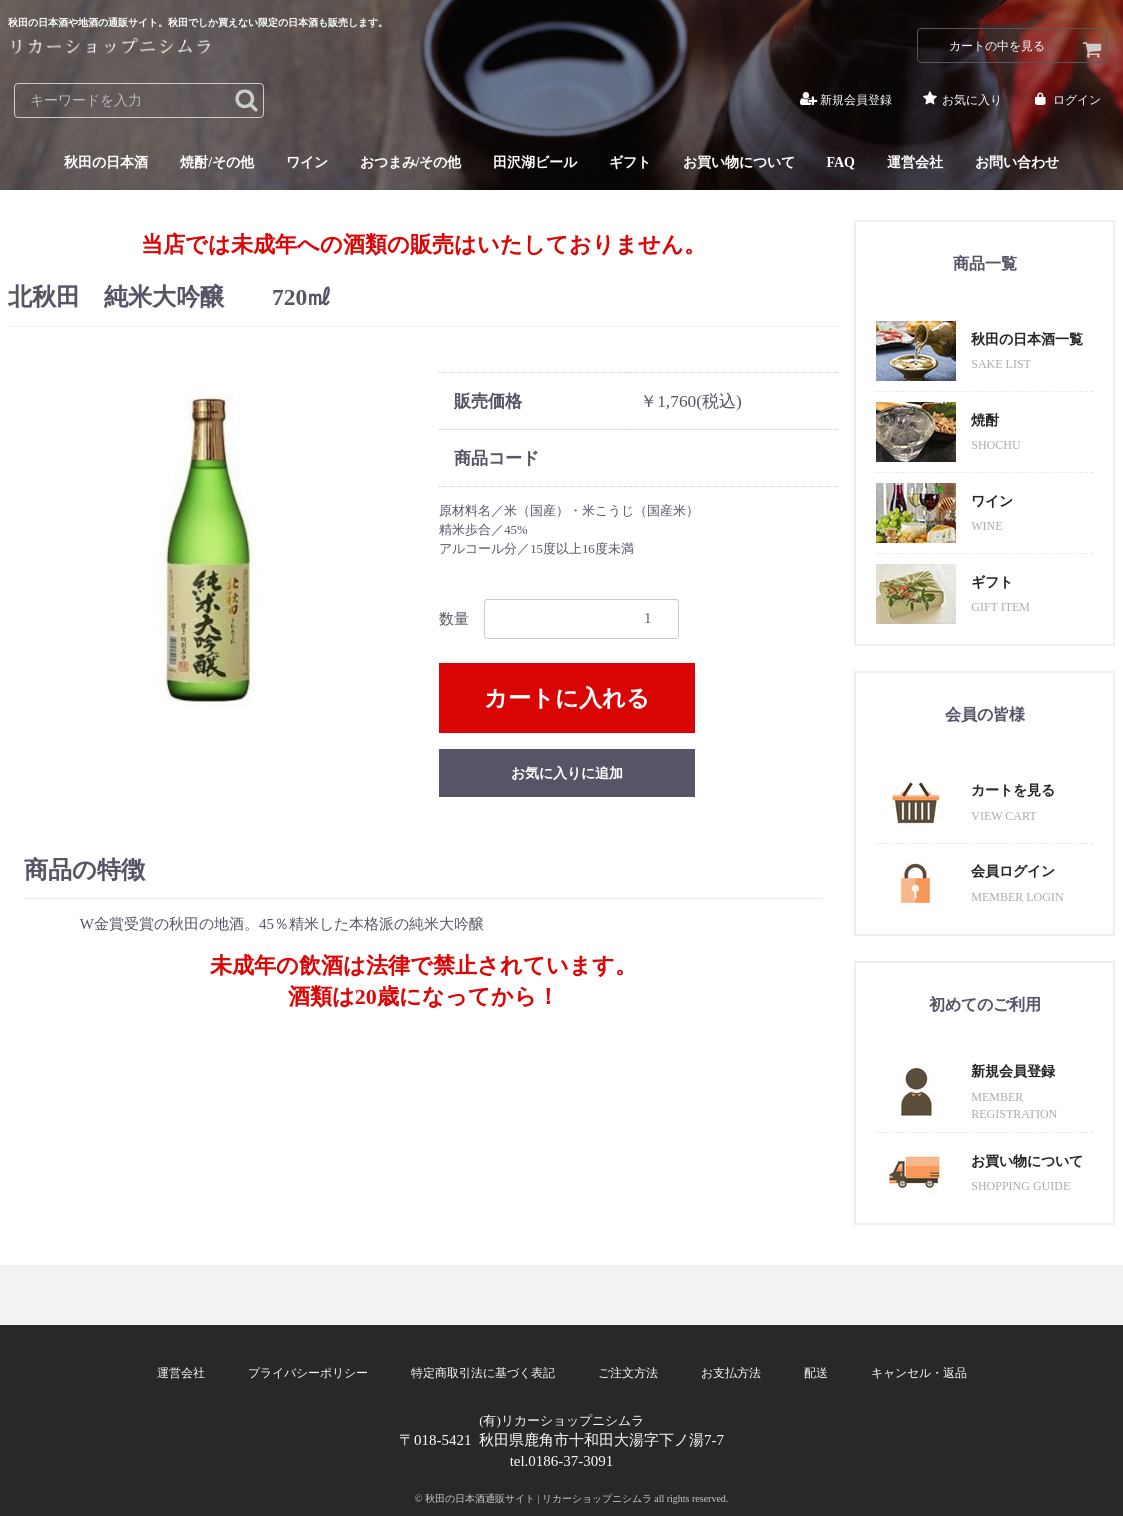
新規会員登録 (844, 101)
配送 (816, 1373)
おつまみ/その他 (411, 164)
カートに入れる (567, 698)
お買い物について (739, 164)
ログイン (1065, 101)
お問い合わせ (1017, 164)
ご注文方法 (628, 1373)
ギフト (630, 164)
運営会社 (915, 164)
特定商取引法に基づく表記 (483, 1373)
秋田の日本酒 (106, 164)
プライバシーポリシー (308, 1373)
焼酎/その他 (217, 164)
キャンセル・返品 (919, 1373)
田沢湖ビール (535, 164)
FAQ (841, 164)
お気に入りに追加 (567, 773)
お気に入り (960, 101)
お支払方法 (731, 1373)
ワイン (307, 164)
